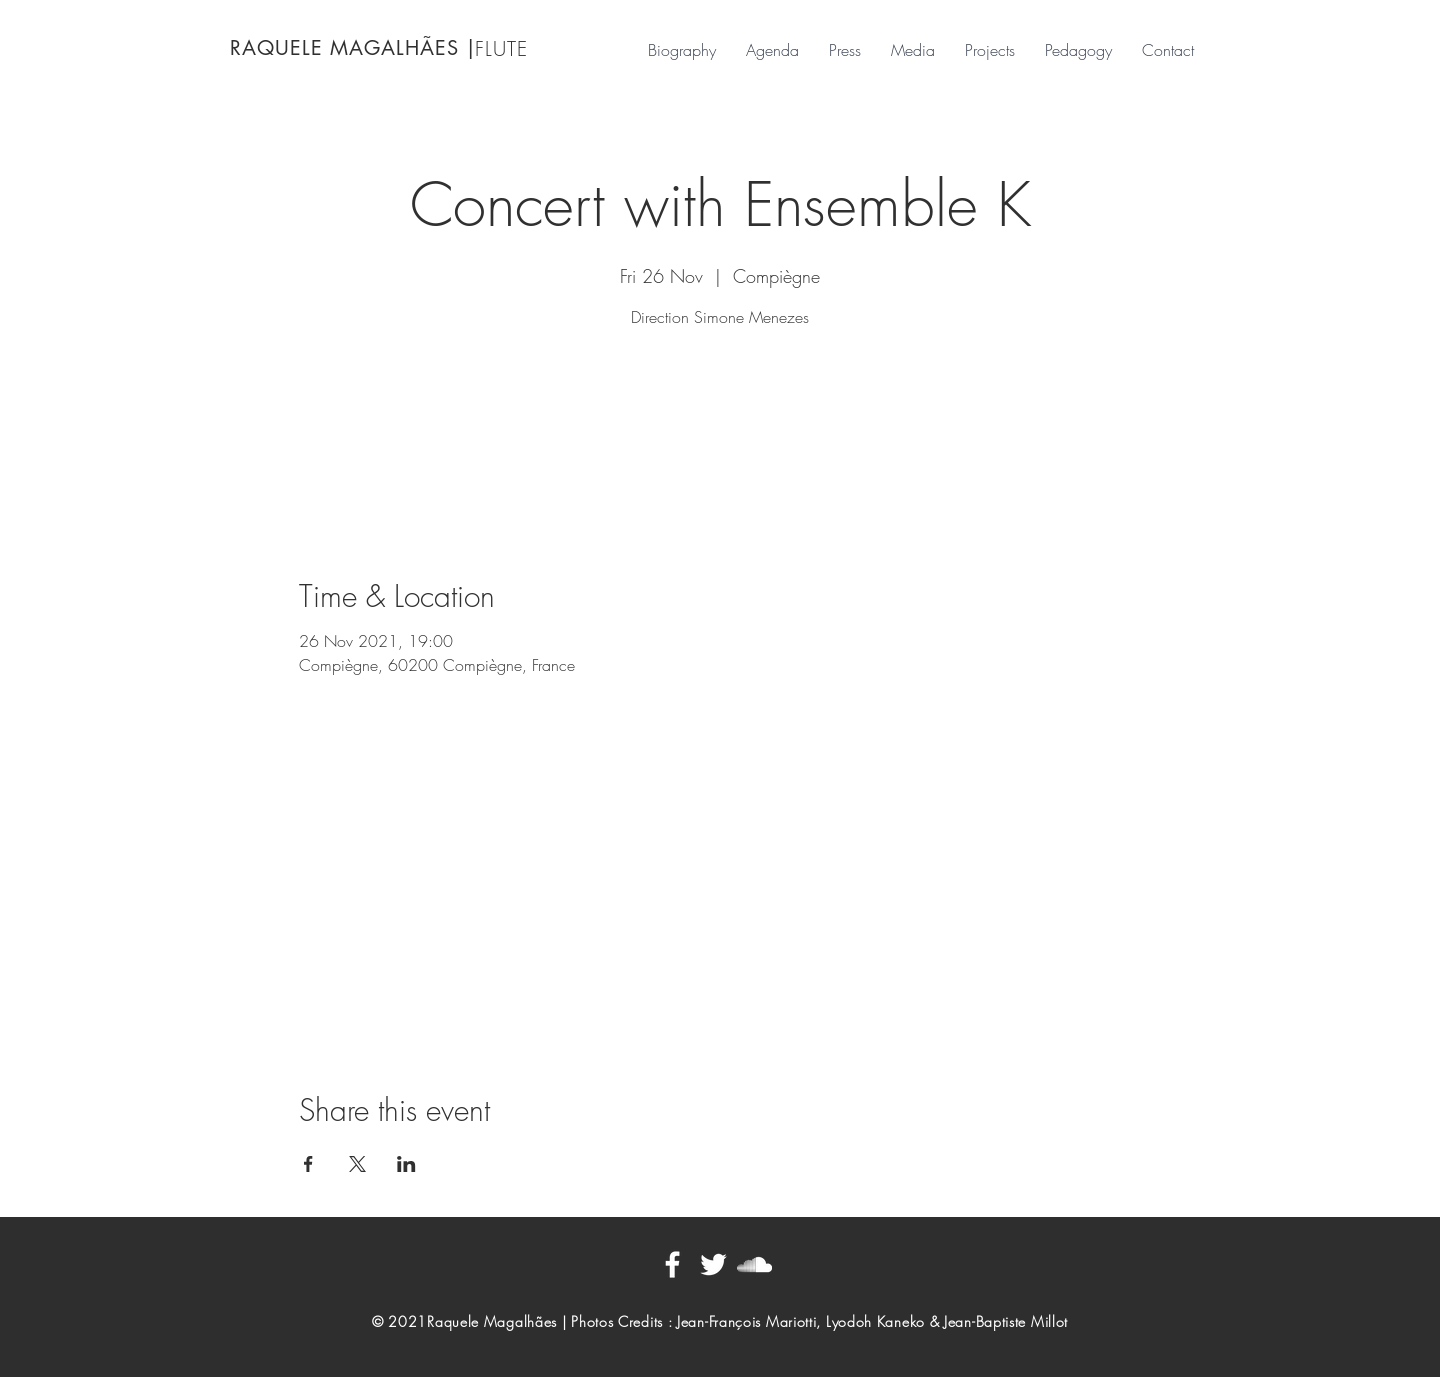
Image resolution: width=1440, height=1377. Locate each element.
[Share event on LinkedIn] (406, 1164)
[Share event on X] (357, 1164)
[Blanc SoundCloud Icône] (754, 1264)
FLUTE (501, 48)
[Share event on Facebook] (308, 1164)
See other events (720, 428)
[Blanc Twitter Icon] (713, 1264)
